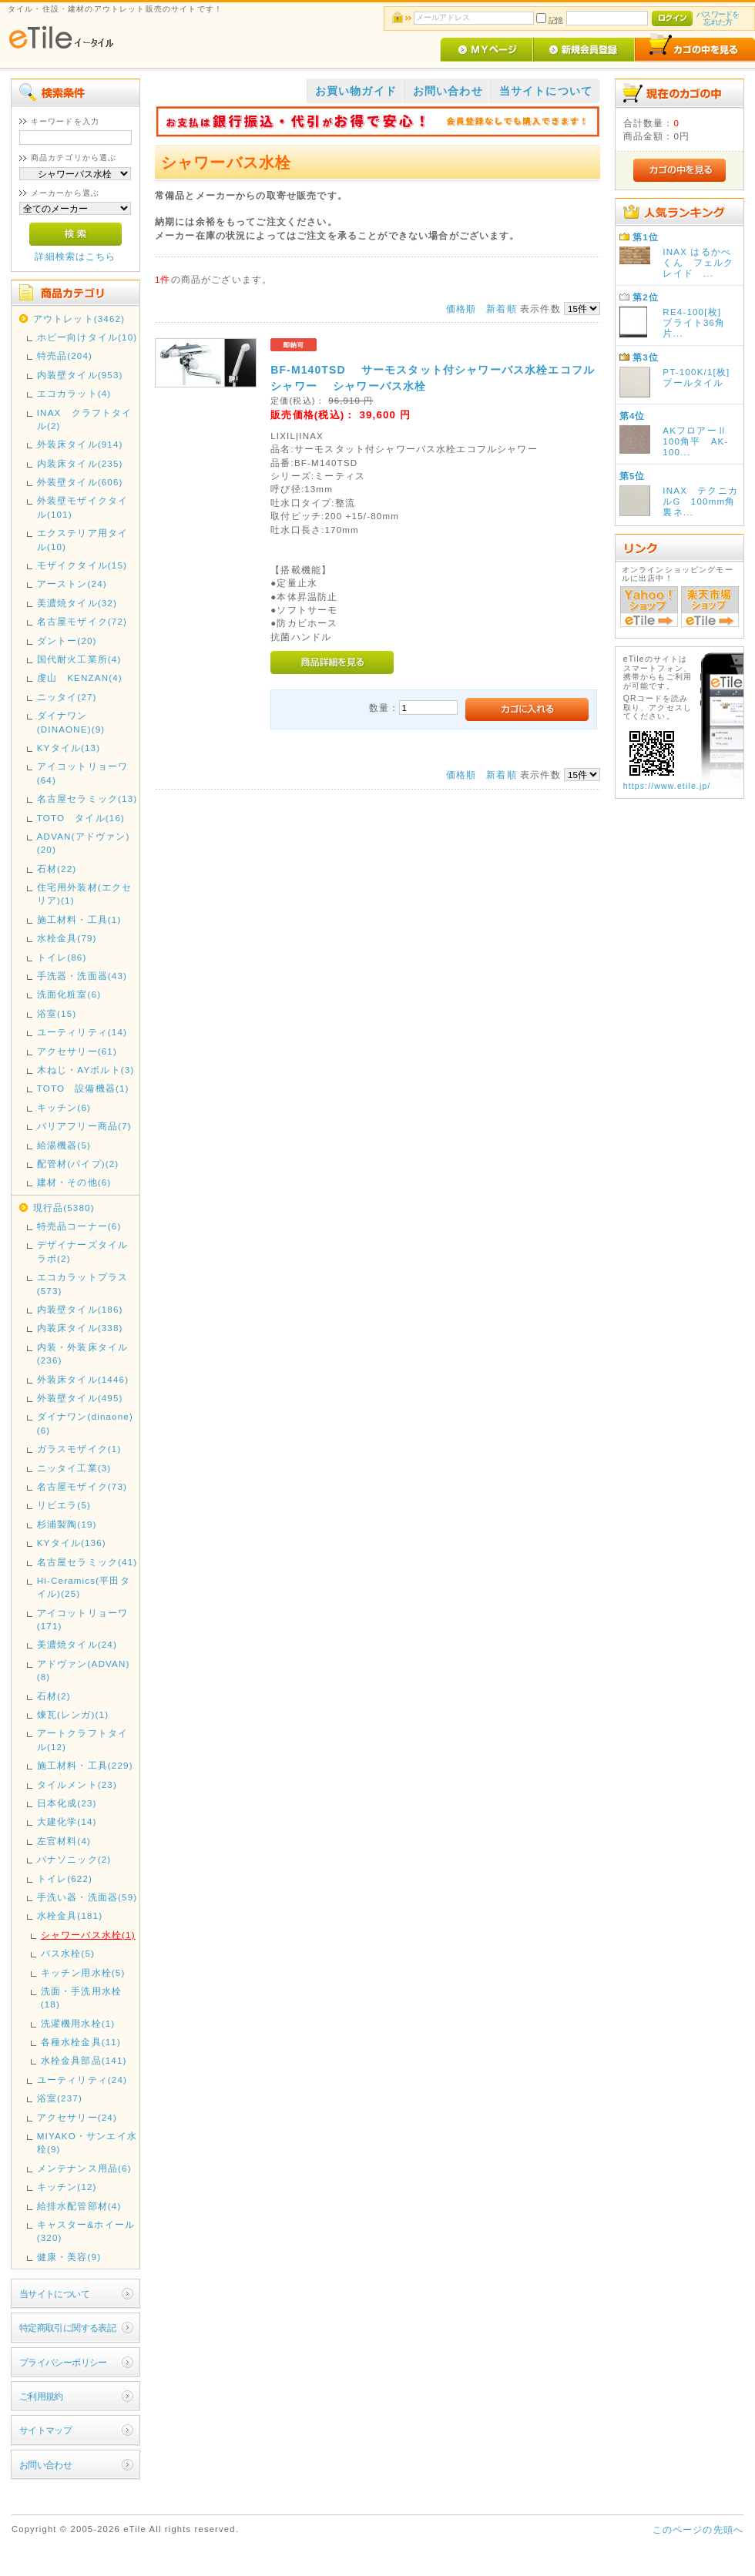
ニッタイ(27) (67, 697)
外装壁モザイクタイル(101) (82, 506)
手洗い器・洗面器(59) (87, 1897)
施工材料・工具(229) (85, 1765)
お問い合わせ (45, 2465)
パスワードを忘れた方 (717, 18)
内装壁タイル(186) (80, 1309)
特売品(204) (64, 356)
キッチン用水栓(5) (83, 1972)
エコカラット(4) (74, 393)
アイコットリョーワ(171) (82, 1619)
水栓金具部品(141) (84, 2060)
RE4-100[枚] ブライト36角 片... (699, 322)
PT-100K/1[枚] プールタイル (701, 377)
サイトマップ (45, 2430)
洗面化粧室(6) (69, 994)
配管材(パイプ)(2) (78, 1164)
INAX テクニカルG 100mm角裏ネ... (700, 501)
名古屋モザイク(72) (82, 621)
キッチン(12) (67, 2187)
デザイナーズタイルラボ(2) (82, 1251)
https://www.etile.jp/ (667, 786)
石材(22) (57, 869)
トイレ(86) (62, 957)
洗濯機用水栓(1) (78, 2023)
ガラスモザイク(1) (79, 1449)
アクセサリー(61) (77, 1051)
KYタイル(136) (71, 1543)
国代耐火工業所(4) (79, 659)
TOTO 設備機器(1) (83, 1088)
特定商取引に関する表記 (67, 2328)
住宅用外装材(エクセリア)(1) (84, 893)
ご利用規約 (41, 2396)
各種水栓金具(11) (81, 2042)
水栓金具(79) (67, 938)
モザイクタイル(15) (82, 565)
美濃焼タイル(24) (77, 1644)
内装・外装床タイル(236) (82, 1353)
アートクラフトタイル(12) (82, 1739)
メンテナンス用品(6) (84, 2168)
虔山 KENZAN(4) (79, 678)
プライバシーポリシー (63, 2362)
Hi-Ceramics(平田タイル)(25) (83, 1586)
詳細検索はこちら (75, 256)
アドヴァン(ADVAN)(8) (83, 1670)
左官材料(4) (64, 1841)
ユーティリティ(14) (82, 1032)
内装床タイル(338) (80, 1328)
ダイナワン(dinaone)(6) (85, 1422)
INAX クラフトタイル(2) (85, 419)
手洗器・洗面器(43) (82, 976)
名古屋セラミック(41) (87, 1562)
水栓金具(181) (70, 1915)
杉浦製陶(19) (67, 1524)
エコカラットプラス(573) (82, 1283)
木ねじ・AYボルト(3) (86, 1070)
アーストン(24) (72, 584)
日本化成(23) (67, 1803)
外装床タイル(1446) (83, 1379)
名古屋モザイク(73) (82, 1486)
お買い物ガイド (356, 91)
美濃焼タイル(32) (77, 603)
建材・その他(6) (74, 1182)
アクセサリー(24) (77, 2117)
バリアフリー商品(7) (84, 1126)
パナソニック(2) (74, 1859)
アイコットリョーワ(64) (82, 772)
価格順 (461, 309)
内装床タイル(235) (80, 463)
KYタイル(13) (69, 748)
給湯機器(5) (64, 1145)
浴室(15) (57, 1013)
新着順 (501, 309)
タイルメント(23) (77, 1784)
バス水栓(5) (68, 1953)
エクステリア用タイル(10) (82, 539)
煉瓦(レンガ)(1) (73, 1714)
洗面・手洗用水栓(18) (81, 1997)
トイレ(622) (64, 1878)
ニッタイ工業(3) (74, 1468)
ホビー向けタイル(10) (87, 337)
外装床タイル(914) (80, 444)
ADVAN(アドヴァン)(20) (83, 842)
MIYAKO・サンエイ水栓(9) (87, 2142)
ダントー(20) (67, 641)
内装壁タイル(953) (80, 375)
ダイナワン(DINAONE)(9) (71, 721)
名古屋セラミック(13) (87, 798)
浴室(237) (59, 2098)
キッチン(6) (64, 1107)
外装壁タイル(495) (80, 1398)
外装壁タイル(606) (80, 482)
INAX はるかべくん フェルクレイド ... (698, 262)
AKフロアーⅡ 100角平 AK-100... (695, 441)
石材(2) (54, 1696)
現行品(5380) (64, 1207)
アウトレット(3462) (79, 319)
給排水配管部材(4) (79, 2206)
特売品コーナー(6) (79, 1226)
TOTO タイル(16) (81, 818)
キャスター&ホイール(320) (86, 2230)
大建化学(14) (67, 1821)
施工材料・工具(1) (79, 919)
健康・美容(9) (69, 2257)
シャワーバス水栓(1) (88, 1935)
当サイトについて (54, 2294)
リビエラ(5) (64, 1505)
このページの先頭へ (698, 2529)
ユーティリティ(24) (82, 2080)
